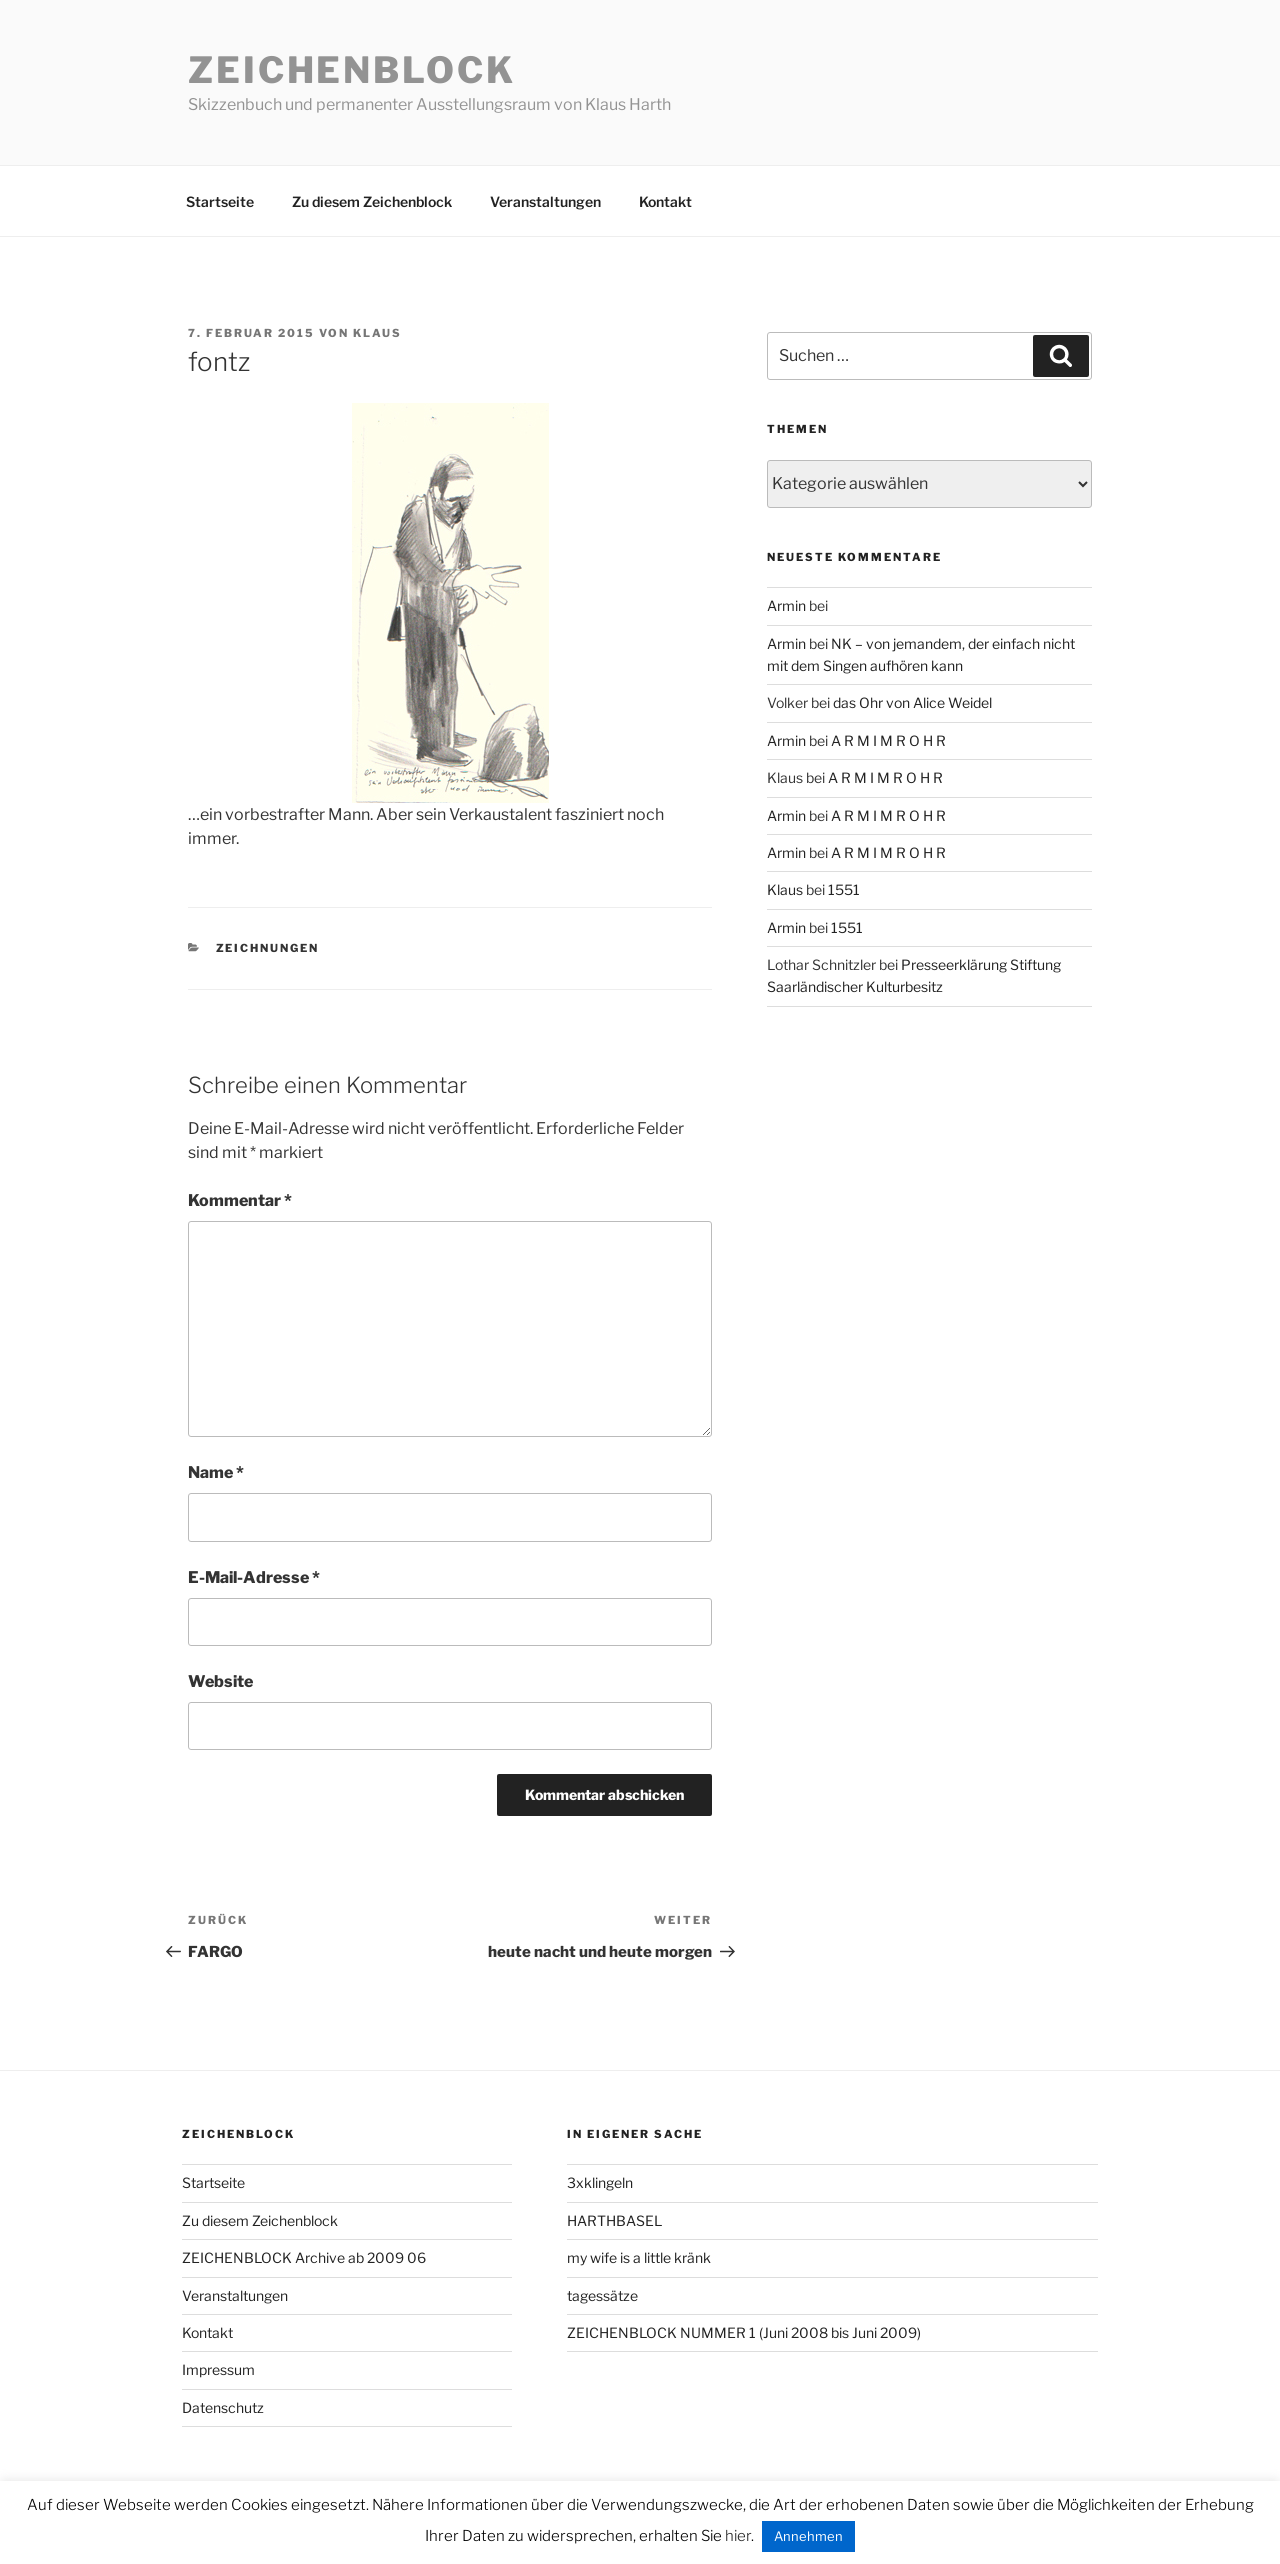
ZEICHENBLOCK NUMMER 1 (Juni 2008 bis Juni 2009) (744, 2332)
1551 (844, 889)
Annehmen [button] (808, 2536)
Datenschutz (223, 2407)
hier (738, 2536)
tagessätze (602, 2295)
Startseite (220, 201)
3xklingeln (600, 2182)
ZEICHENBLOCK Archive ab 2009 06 (304, 2257)
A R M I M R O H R (888, 740)
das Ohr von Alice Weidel (912, 702)
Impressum (218, 2369)
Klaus (377, 333)
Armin (786, 605)
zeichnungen (268, 948)
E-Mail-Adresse (254, 1577)
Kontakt (665, 201)
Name (216, 1472)
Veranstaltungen (545, 201)
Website (220, 1681)
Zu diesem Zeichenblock (372, 201)
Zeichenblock (352, 70)
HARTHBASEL (614, 2220)
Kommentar (240, 1200)
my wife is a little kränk (639, 2257)
